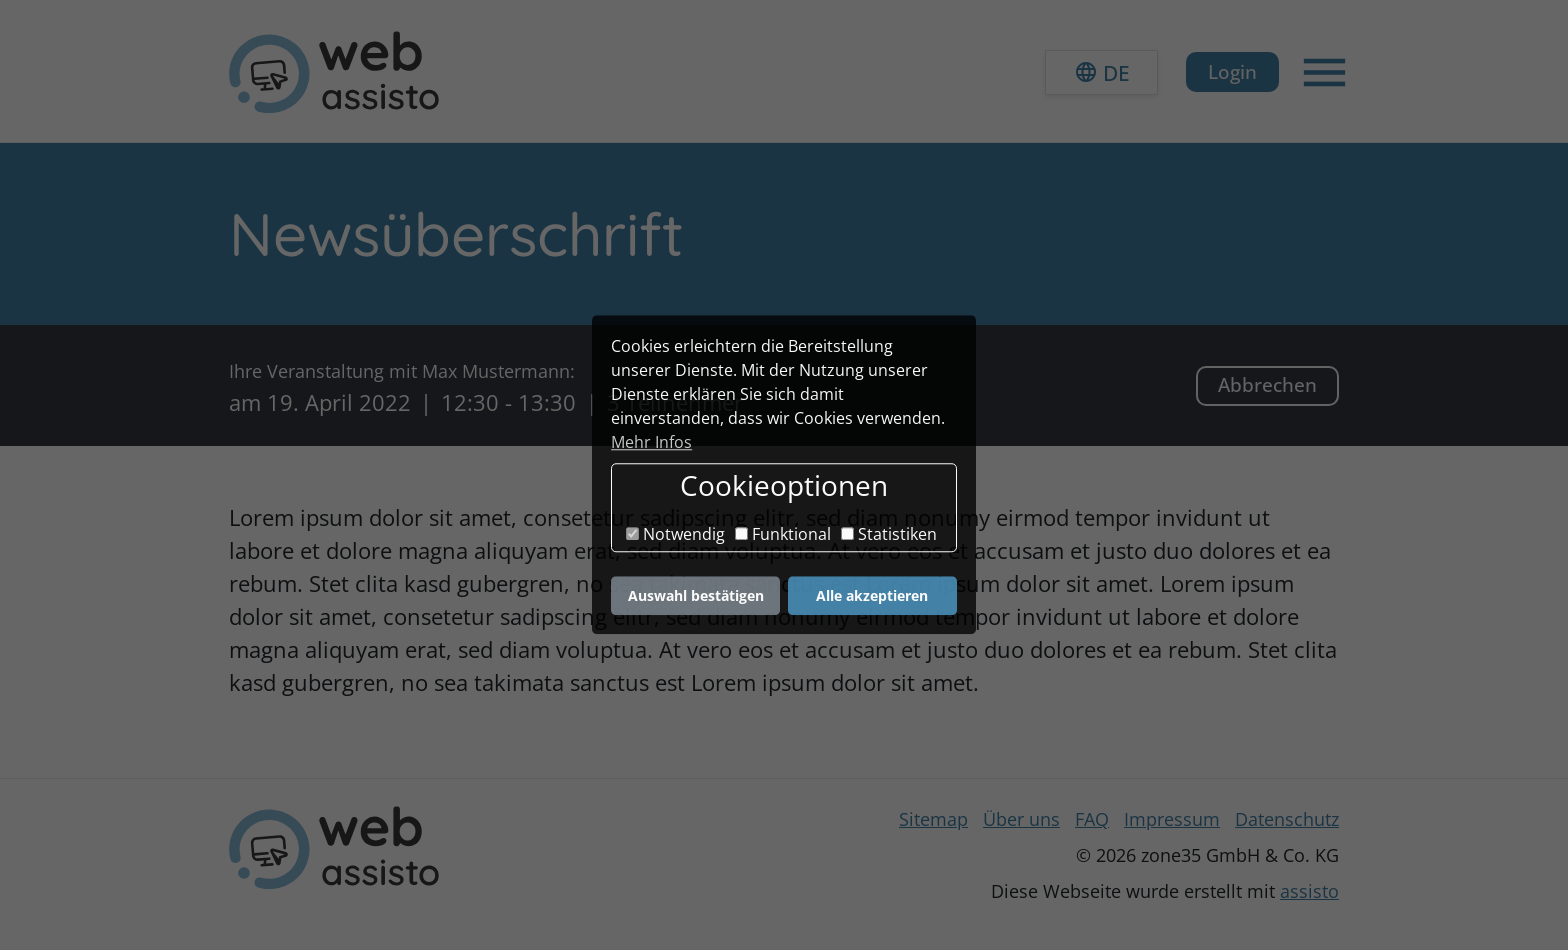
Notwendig (675, 534)
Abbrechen (1267, 384)
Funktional (783, 534)
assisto (1309, 891)
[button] (1101, 72)
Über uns (1021, 819)
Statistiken (889, 534)
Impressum (1172, 819)
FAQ (1092, 819)
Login (1232, 71)
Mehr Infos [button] (651, 442)
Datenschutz (1287, 819)
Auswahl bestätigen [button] (696, 595)
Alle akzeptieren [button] (872, 595)
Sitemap (933, 819)
